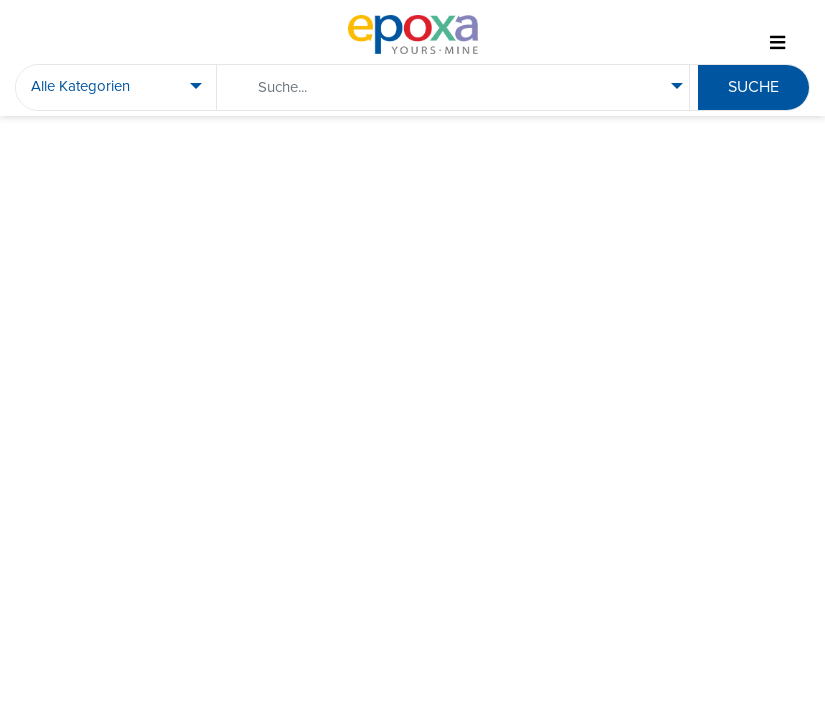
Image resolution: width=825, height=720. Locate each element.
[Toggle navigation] (777, 43)
